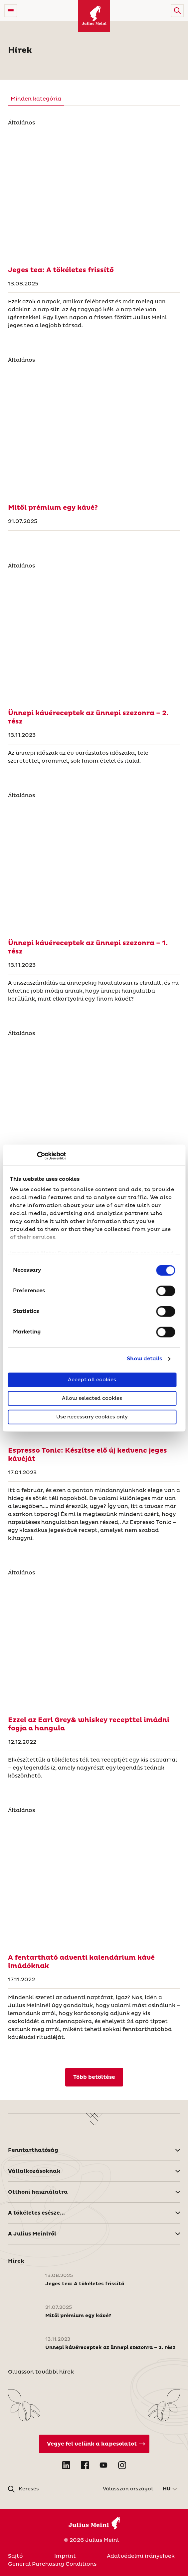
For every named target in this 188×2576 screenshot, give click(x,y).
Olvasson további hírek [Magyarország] (41, 2372)
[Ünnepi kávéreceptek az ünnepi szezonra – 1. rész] (94, 866)
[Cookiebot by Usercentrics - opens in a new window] (37, 1156)
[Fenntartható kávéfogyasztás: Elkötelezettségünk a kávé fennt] (94, 1104)
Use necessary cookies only (92, 1416)
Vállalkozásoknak (34, 2171)
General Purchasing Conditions (52, 2564)
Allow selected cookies (92, 1398)
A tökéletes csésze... (36, 2213)
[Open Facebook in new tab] (85, 2465)
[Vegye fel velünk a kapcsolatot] (94, 2444)
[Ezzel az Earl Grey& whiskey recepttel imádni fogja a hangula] (94, 1643)
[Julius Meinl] (94, 16)
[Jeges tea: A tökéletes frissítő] (94, 193)
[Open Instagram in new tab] (122, 2465)
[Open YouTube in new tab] (103, 2465)
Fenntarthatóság (33, 2150)
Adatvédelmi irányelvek (141, 2556)
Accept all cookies (92, 1379)
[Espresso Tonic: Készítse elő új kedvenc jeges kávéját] (94, 1455)
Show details (144, 1359)
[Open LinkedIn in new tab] (66, 2465)
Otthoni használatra (38, 2192)
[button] (177, 10)
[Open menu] (10, 10)
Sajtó (15, 2556)
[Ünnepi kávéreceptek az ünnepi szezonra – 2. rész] (94, 636)
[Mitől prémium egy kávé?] (94, 431)
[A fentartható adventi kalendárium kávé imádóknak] (94, 1881)
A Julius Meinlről (32, 2234)
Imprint (65, 2556)
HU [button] (167, 2489)
